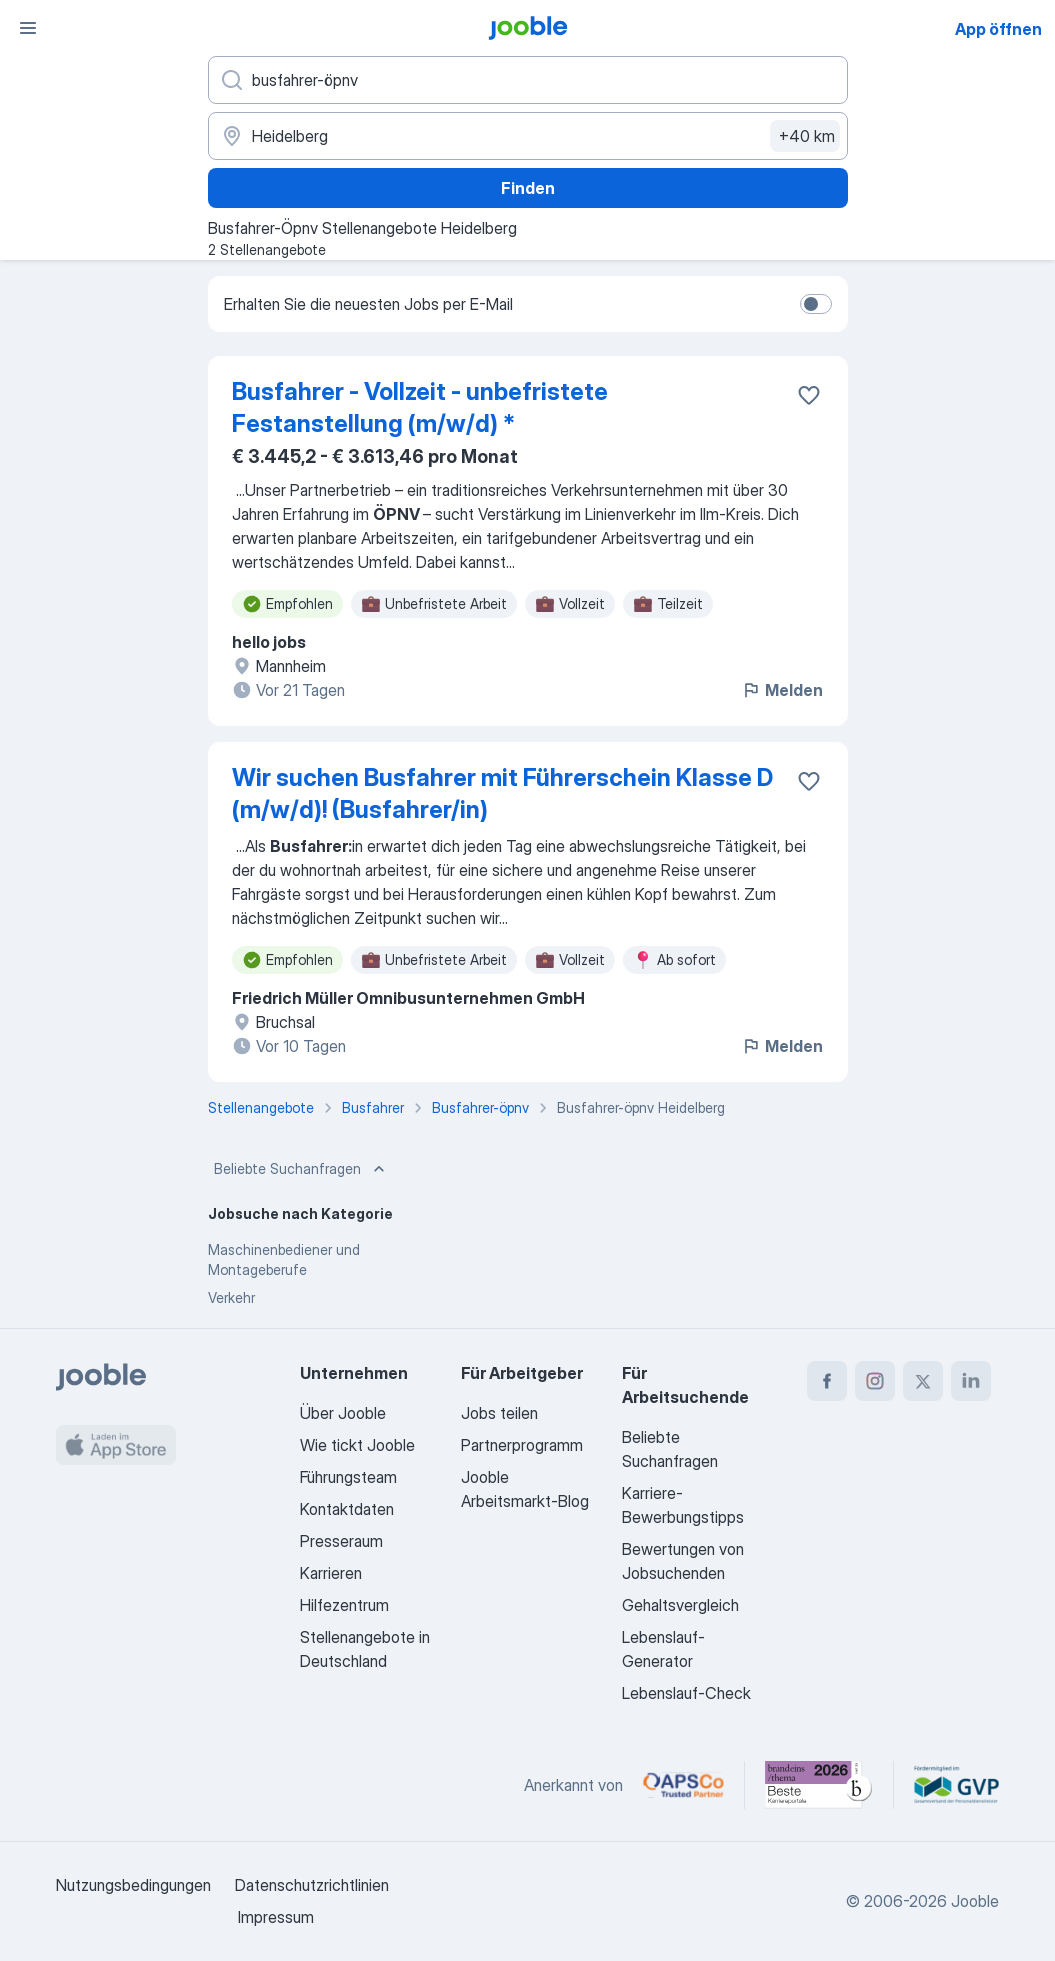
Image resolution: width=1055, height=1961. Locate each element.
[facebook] (827, 1381)
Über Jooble (343, 1413)
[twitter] (923, 1381)
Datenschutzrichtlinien (312, 1885)
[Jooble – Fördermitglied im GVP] (956, 1785)
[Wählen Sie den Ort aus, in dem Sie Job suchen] (528, 136)
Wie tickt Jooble (357, 1445)
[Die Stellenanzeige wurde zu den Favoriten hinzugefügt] (809, 395)
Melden (782, 690)
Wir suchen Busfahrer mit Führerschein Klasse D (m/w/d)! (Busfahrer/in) (502, 793)
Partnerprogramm (522, 1445)
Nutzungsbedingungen (133, 1885)
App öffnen (998, 29)
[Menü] (28, 28)
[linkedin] (971, 1381)
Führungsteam (348, 1477)
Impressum (276, 1917)
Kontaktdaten (347, 1509)
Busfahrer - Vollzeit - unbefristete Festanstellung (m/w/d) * (420, 407)
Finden (528, 188)
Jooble (975, 1901)
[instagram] (875, 1381)
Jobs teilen (499, 1413)
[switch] (816, 304)
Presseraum (341, 1541)
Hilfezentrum (344, 1605)
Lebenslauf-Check (686, 1693)
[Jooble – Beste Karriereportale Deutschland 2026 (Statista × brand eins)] (819, 1785)
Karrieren (331, 1573)
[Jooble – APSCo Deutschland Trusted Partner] (683, 1785)
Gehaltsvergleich (680, 1605)
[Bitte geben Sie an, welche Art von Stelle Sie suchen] (528, 80)
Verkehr (231, 1297)
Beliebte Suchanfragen (301, 1169)
